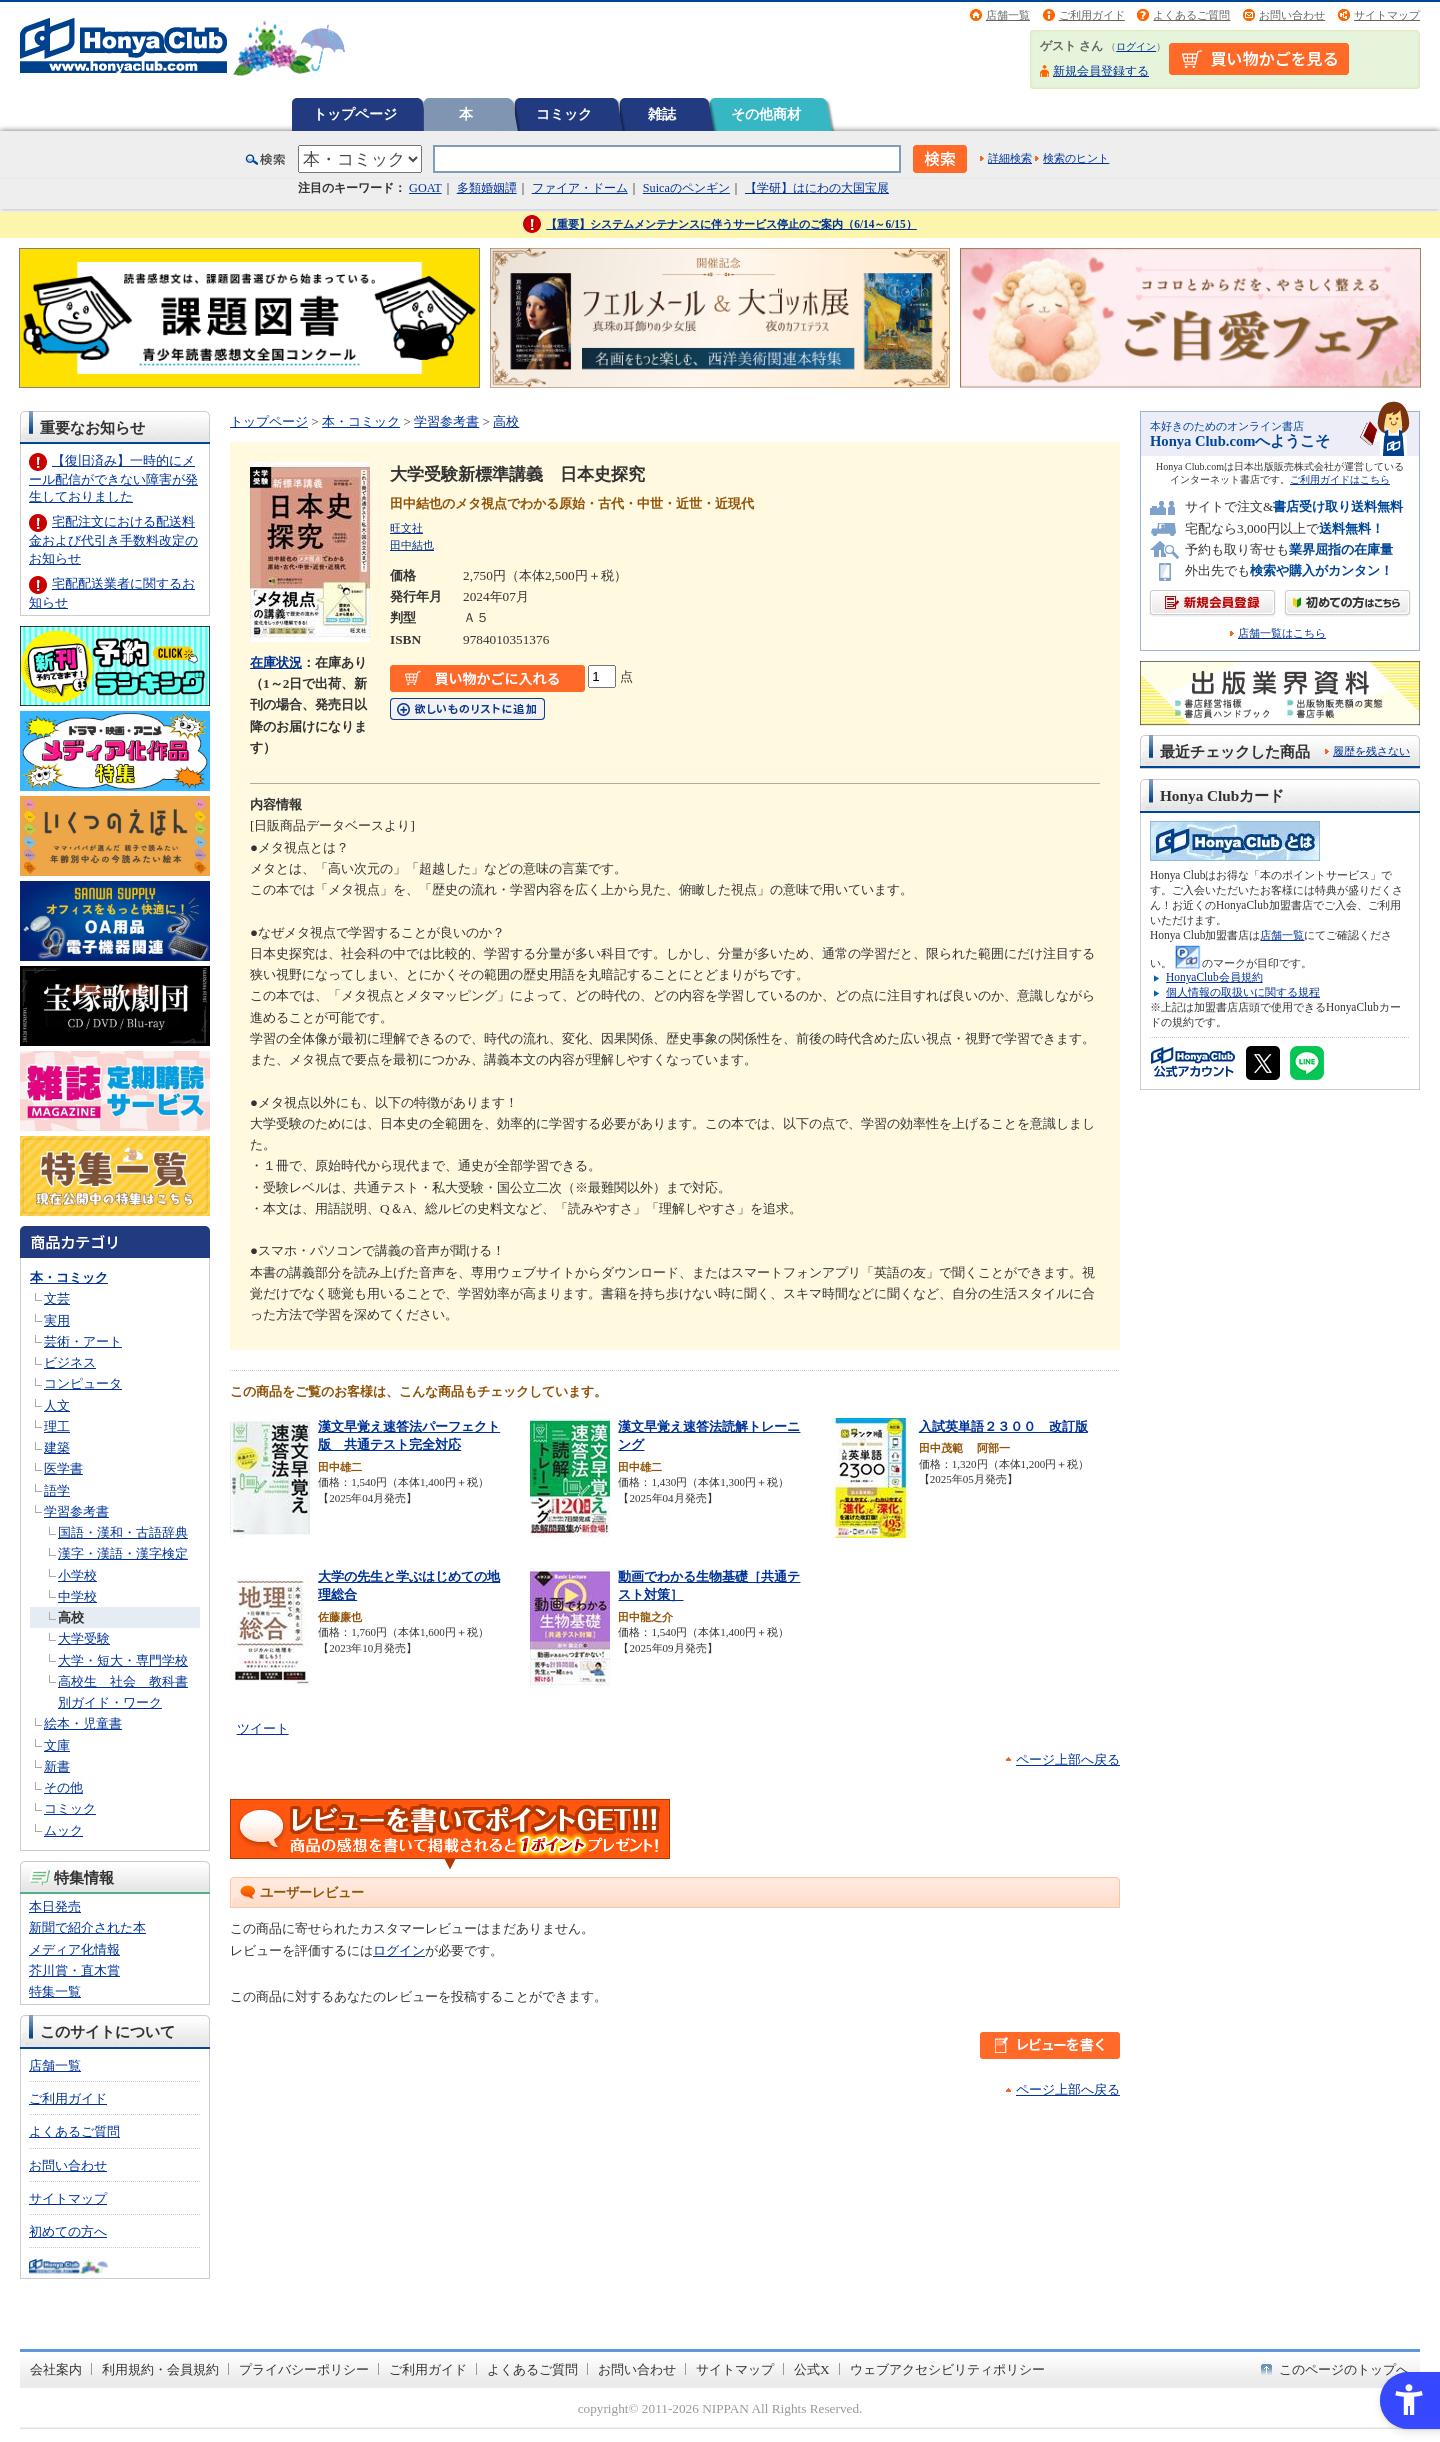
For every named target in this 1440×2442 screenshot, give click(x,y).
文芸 (57, 1298)
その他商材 (766, 114)
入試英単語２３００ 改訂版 (1003, 1426)
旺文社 (406, 528)
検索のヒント (1076, 158)
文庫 (57, 1745)
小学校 (77, 1575)
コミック (564, 114)
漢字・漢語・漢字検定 (123, 1553)
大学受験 (84, 1638)
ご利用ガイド (1092, 15)
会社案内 (56, 2369)
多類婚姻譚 (487, 188)
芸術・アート (83, 1341)
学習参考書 (76, 1511)
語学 (57, 1490)
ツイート (263, 1728)
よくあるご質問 (1191, 15)
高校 (71, 1617)
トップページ (355, 114)
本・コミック (69, 1277)
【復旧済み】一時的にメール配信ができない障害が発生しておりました (113, 478)
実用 (57, 1320)
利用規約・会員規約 (160, 2369)
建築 (57, 1447)
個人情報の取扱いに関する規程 (1243, 992)
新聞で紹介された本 (87, 1927)
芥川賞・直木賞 (74, 1970)
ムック (63, 1830)
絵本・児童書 (83, 1723)
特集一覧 (55, 1991)
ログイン (1136, 46)
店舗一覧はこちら (1282, 633)
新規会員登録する (1101, 71)
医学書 (63, 1468)
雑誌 (662, 114)
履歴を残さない (1371, 751)
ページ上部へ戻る (1068, 1759)
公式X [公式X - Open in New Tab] (812, 2369)
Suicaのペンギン (686, 188)
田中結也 (412, 545)
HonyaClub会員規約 (1214, 977)
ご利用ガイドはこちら (1340, 479)
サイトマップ (1387, 15)
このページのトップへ (1344, 2369)
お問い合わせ (1292, 15)
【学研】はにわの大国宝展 (817, 188)
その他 (63, 1787)
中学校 (77, 1596)
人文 (57, 1405)
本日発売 (55, 1906)
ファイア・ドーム (580, 188)
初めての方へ (68, 2231)
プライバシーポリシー (304, 2369)
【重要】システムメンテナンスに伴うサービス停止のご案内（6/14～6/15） (731, 224)
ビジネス (70, 1362)
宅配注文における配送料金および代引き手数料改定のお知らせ (113, 539)
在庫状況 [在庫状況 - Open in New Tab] (276, 662)
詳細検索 (1010, 158)
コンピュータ (83, 1383)
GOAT (425, 188)
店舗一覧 (1008, 15)
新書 (57, 1766)
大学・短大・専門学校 (123, 1660)
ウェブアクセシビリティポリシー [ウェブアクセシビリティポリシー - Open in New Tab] (947, 2369)
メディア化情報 (74, 1949)
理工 (57, 1426)
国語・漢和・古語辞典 (123, 1532)
